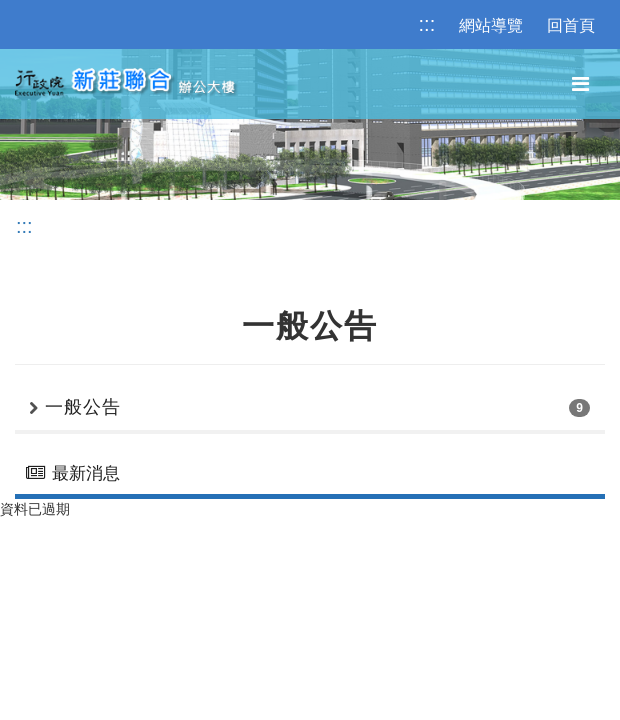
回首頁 (571, 25)
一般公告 (83, 407)
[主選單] (580, 84)
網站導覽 (491, 25)
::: (427, 24)
